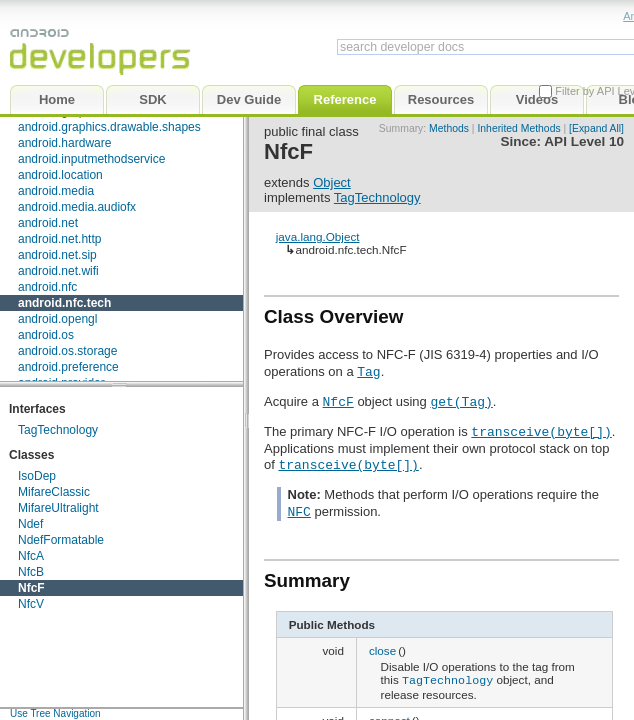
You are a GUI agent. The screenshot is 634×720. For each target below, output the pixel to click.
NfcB (31, 572)
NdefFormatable (61, 540)
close (382, 650)
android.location (60, 175)
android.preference (68, 367)
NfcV (31, 604)
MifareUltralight (58, 508)
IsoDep (37, 476)
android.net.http (59, 239)
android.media (56, 191)
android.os (46, 335)
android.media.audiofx (77, 207)
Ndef (30, 524)
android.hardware (64, 143)
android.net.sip (57, 255)
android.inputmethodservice (91, 159)
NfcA (31, 556)
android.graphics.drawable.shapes (109, 127)
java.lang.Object (318, 236)
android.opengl (57, 319)
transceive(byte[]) (541, 431)
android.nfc (47, 287)
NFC (299, 511)
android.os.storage (67, 351)
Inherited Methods (518, 128)
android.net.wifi (58, 271)
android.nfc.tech (64, 303)
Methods (449, 128)
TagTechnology (58, 430)
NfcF (31, 588)
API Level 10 (584, 141)
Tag (368, 371)
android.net (48, 223)
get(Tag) (461, 401)
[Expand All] (596, 128)
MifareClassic (54, 492)
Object (332, 182)
